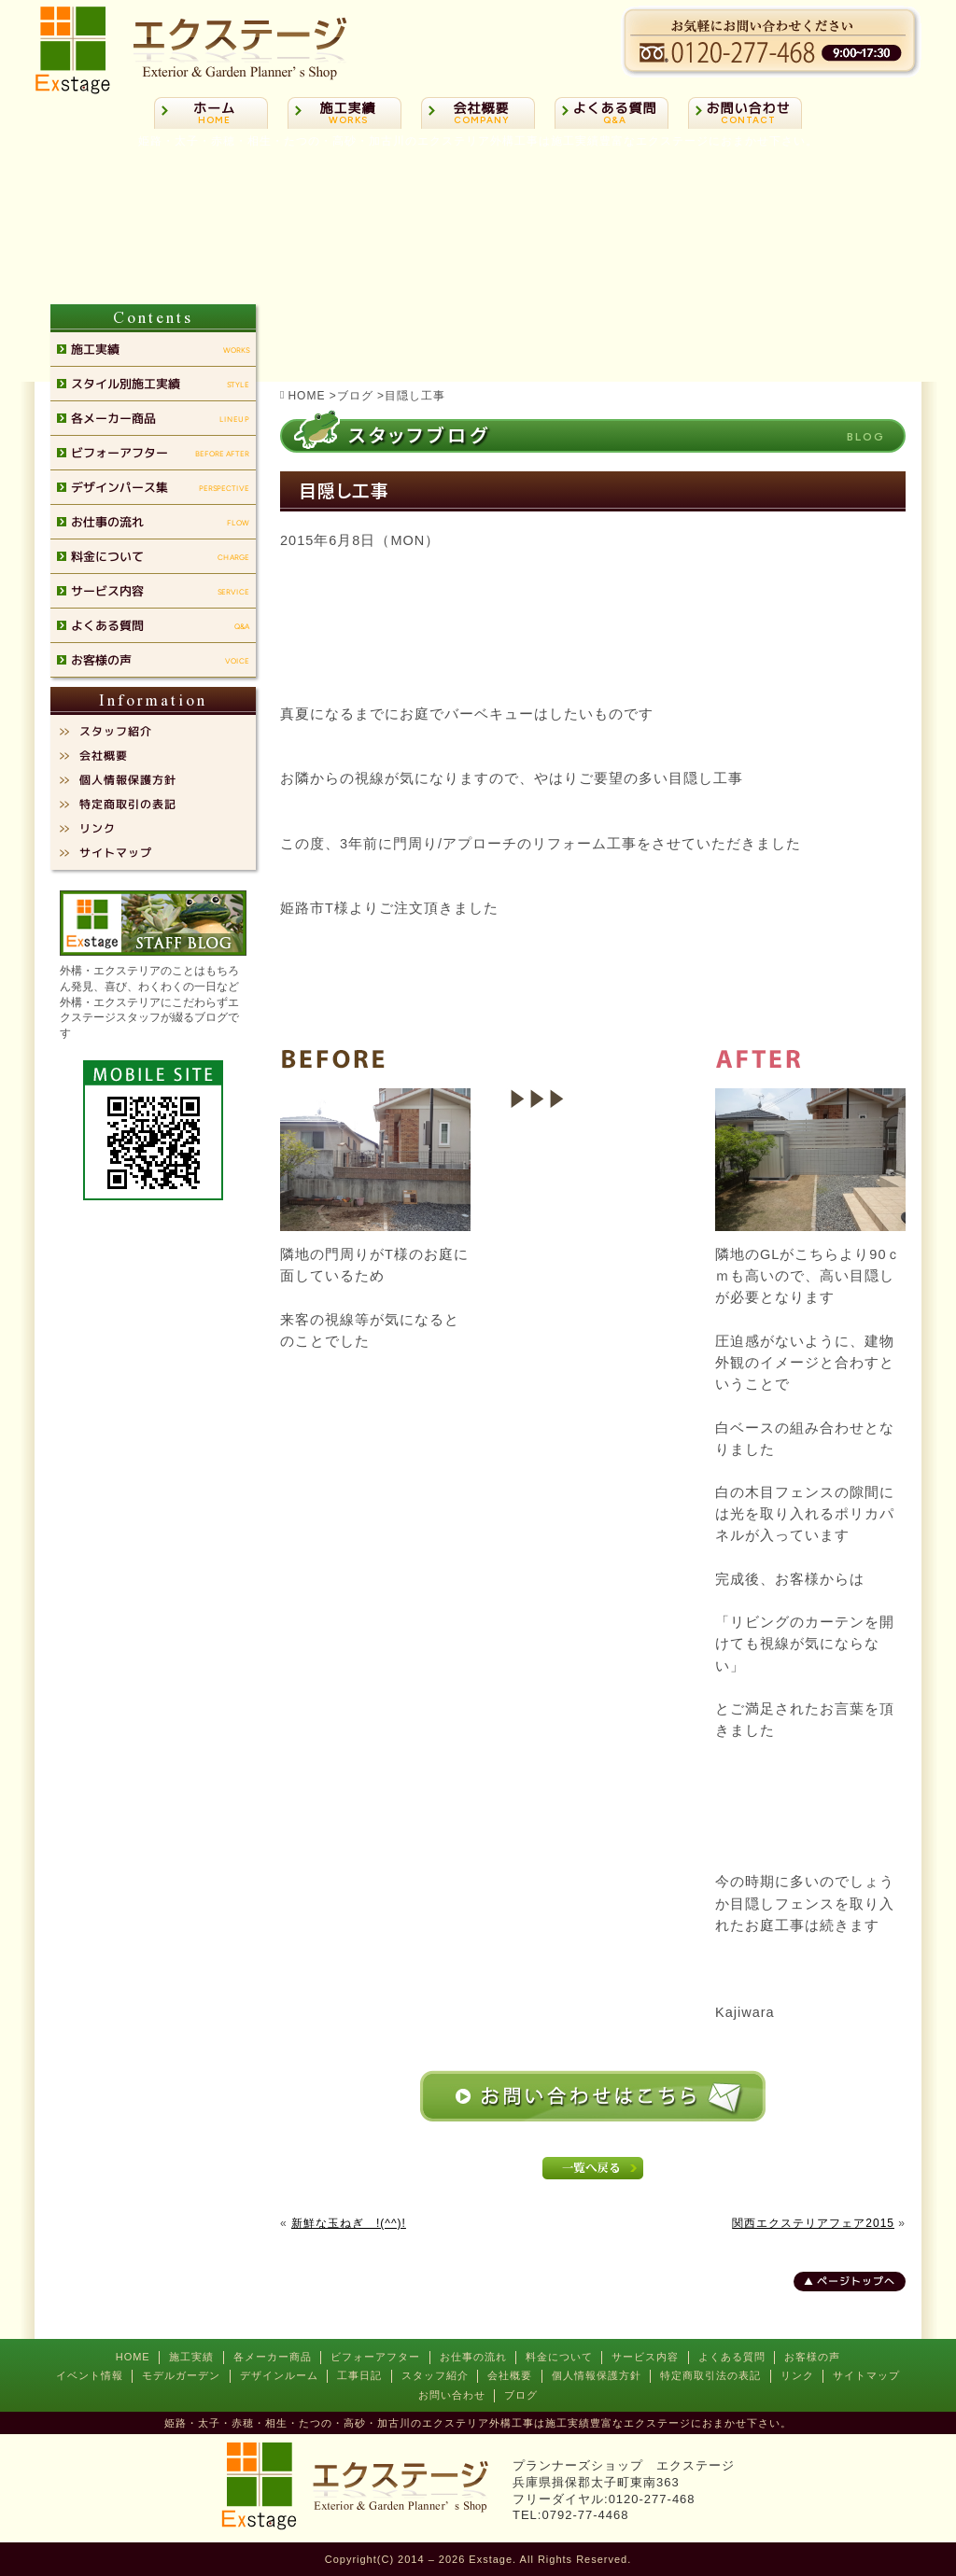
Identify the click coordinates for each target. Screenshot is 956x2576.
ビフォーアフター (375, 2356)
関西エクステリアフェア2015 (813, 2223)
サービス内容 (645, 2356)
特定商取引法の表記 (710, 2375)
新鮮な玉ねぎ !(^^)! (348, 2223)
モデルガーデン (181, 2375)
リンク (797, 2375)
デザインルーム (279, 2375)
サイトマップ (866, 2375)
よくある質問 (732, 2356)
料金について (559, 2356)
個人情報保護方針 (596, 2375)
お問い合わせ (451, 2395)
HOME (133, 2356)
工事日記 (359, 2375)
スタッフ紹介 (435, 2375)
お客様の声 (812, 2356)
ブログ (521, 2395)
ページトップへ (856, 2281)
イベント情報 (89, 2375)
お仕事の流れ (473, 2356)
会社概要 (509, 2375)
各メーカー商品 (272, 2356)
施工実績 (191, 2356)
